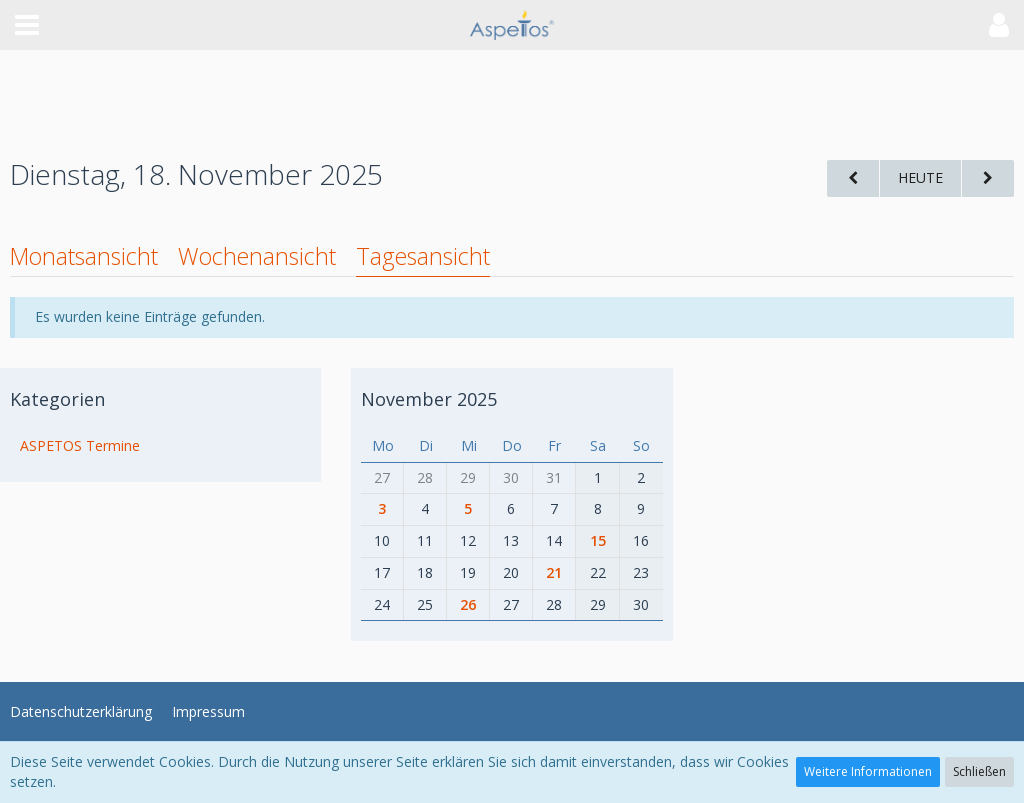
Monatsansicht (84, 256)
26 (468, 604)
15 (598, 540)
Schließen (979, 771)
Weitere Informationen (868, 771)
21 (554, 572)
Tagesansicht (423, 256)
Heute (920, 177)
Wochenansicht (257, 256)
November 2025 (429, 399)
